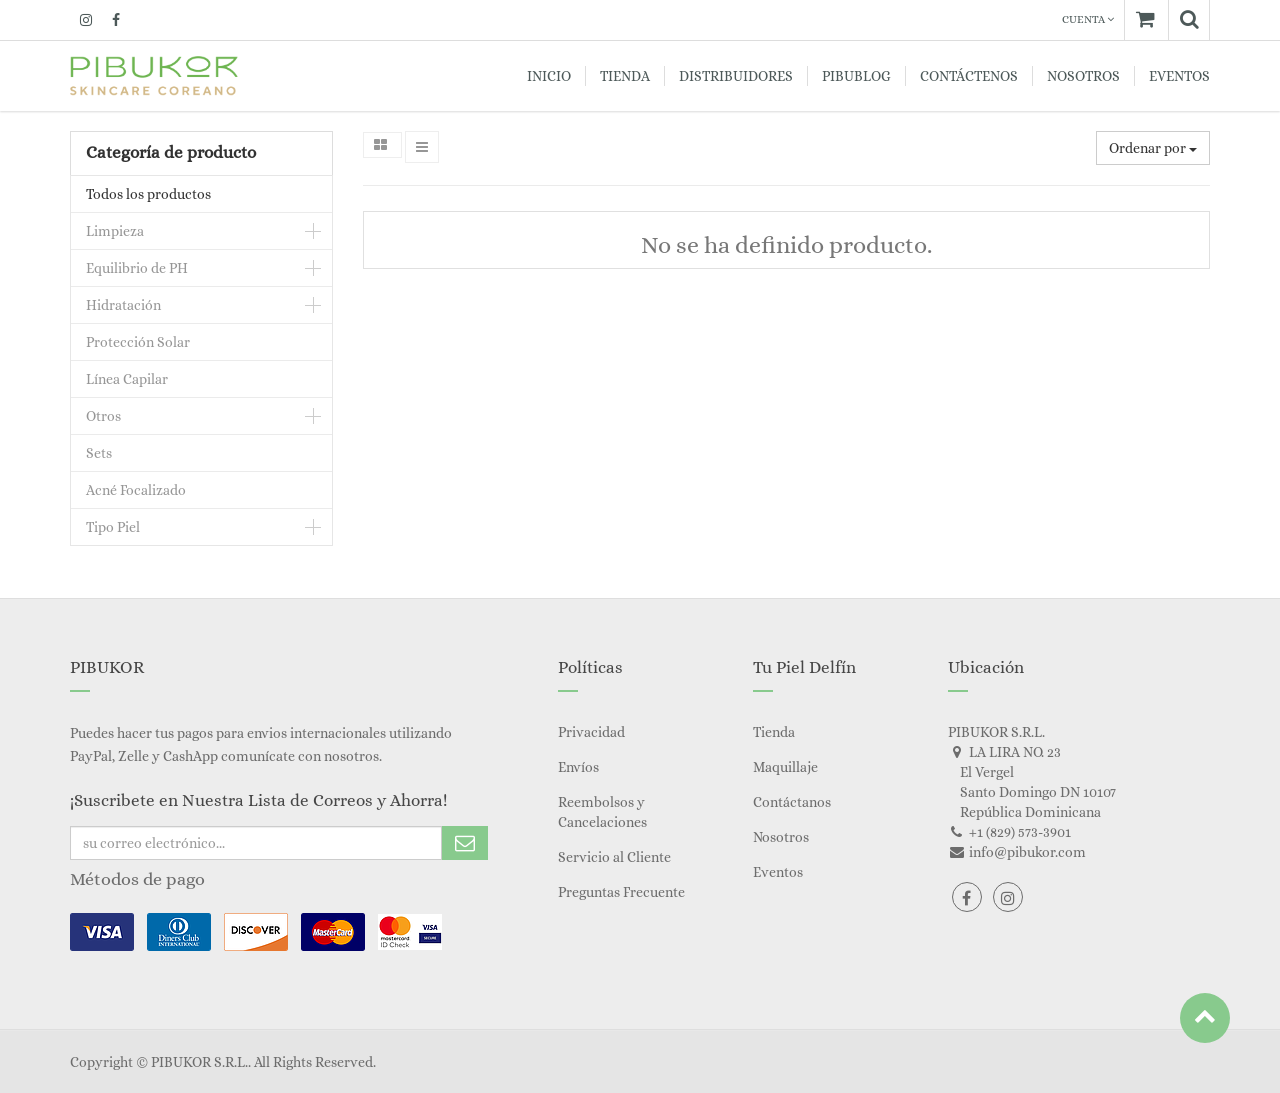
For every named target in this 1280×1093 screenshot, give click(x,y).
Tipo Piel (113, 527)
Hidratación (123, 305)
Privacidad (591, 732)
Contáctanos (792, 802)
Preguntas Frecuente (621, 892)
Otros (103, 416)
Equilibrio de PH (137, 268)
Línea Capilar (127, 379)
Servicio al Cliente (614, 857)
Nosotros (781, 837)
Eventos (778, 872)
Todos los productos (148, 194)
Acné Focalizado (136, 490)
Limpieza (115, 231)
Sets (99, 453)
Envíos (578, 767)
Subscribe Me (465, 843)
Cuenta (1088, 19)
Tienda (774, 732)
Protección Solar (138, 342)
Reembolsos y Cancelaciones (602, 812)
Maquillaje (785, 767)
